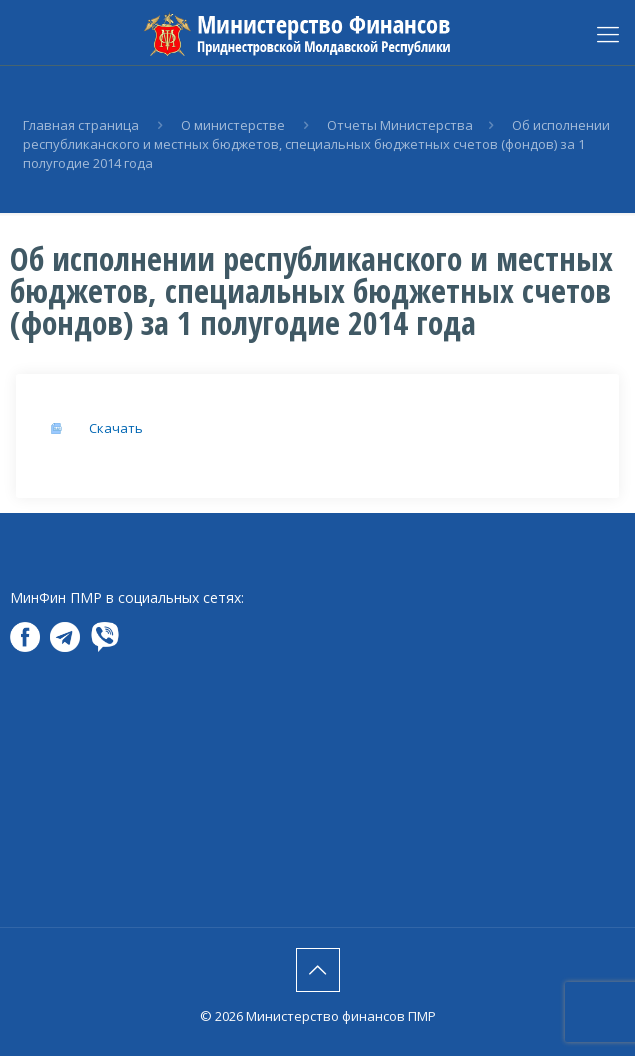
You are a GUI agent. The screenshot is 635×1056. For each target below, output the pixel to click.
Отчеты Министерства (400, 125)
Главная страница (81, 125)
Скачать (116, 428)
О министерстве (233, 125)
